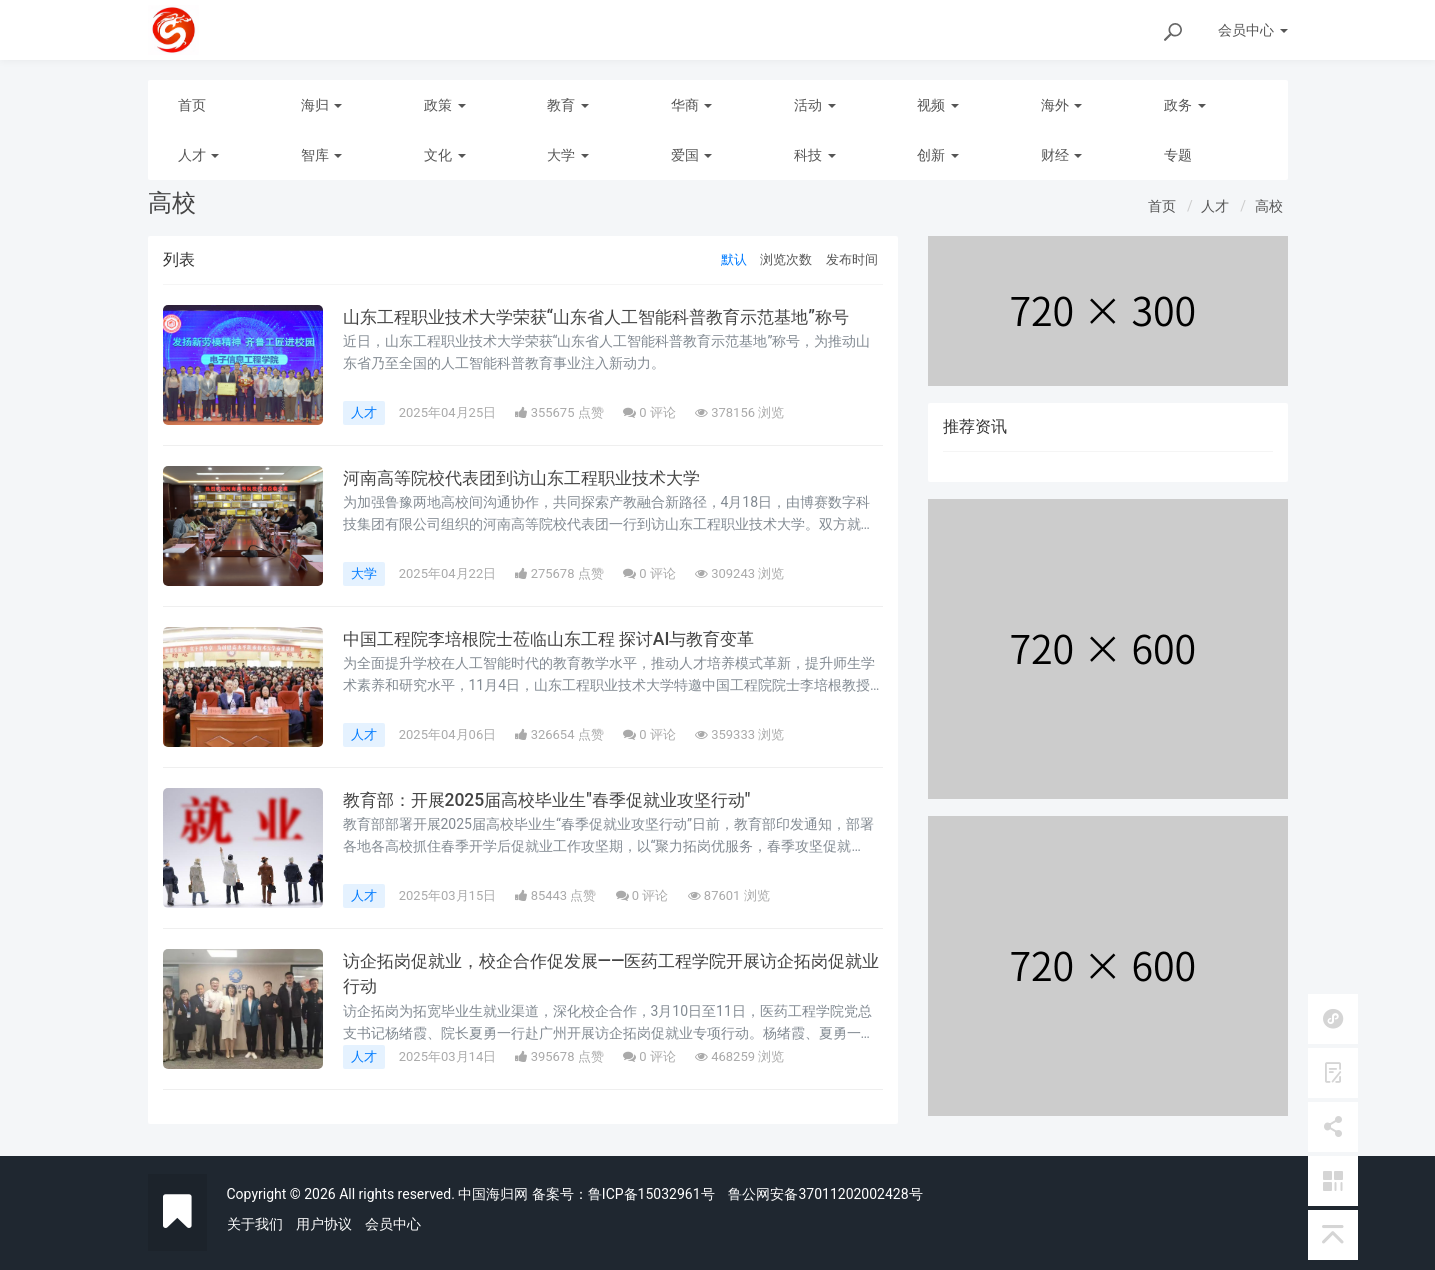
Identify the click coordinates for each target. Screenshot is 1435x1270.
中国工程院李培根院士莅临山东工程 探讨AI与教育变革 (560, 639)
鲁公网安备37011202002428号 (825, 1194)
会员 (1252, 30)
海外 (1061, 105)
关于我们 (255, 1224)
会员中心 (393, 1224)
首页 (192, 105)
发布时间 (852, 259)
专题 (1178, 155)
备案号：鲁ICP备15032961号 (623, 1194)
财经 (1061, 155)
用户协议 (324, 1224)
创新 (937, 155)
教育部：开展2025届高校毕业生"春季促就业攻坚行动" (557, 800)
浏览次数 (786, 259)
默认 (734, 259)
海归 (321, 105)
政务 (1184, 105)
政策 (444, 105)
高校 (1269, 206)
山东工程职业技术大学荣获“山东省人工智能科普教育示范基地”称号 (610, 317)
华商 (691, 105)
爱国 (691, 155)
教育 (567, 105)
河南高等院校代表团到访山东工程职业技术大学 (532, 478)
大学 (567, 155)
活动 (814, 105)
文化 (444, 155)
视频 (937, 105)
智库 (321, 155)
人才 (198, 155)
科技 (814, 155)
